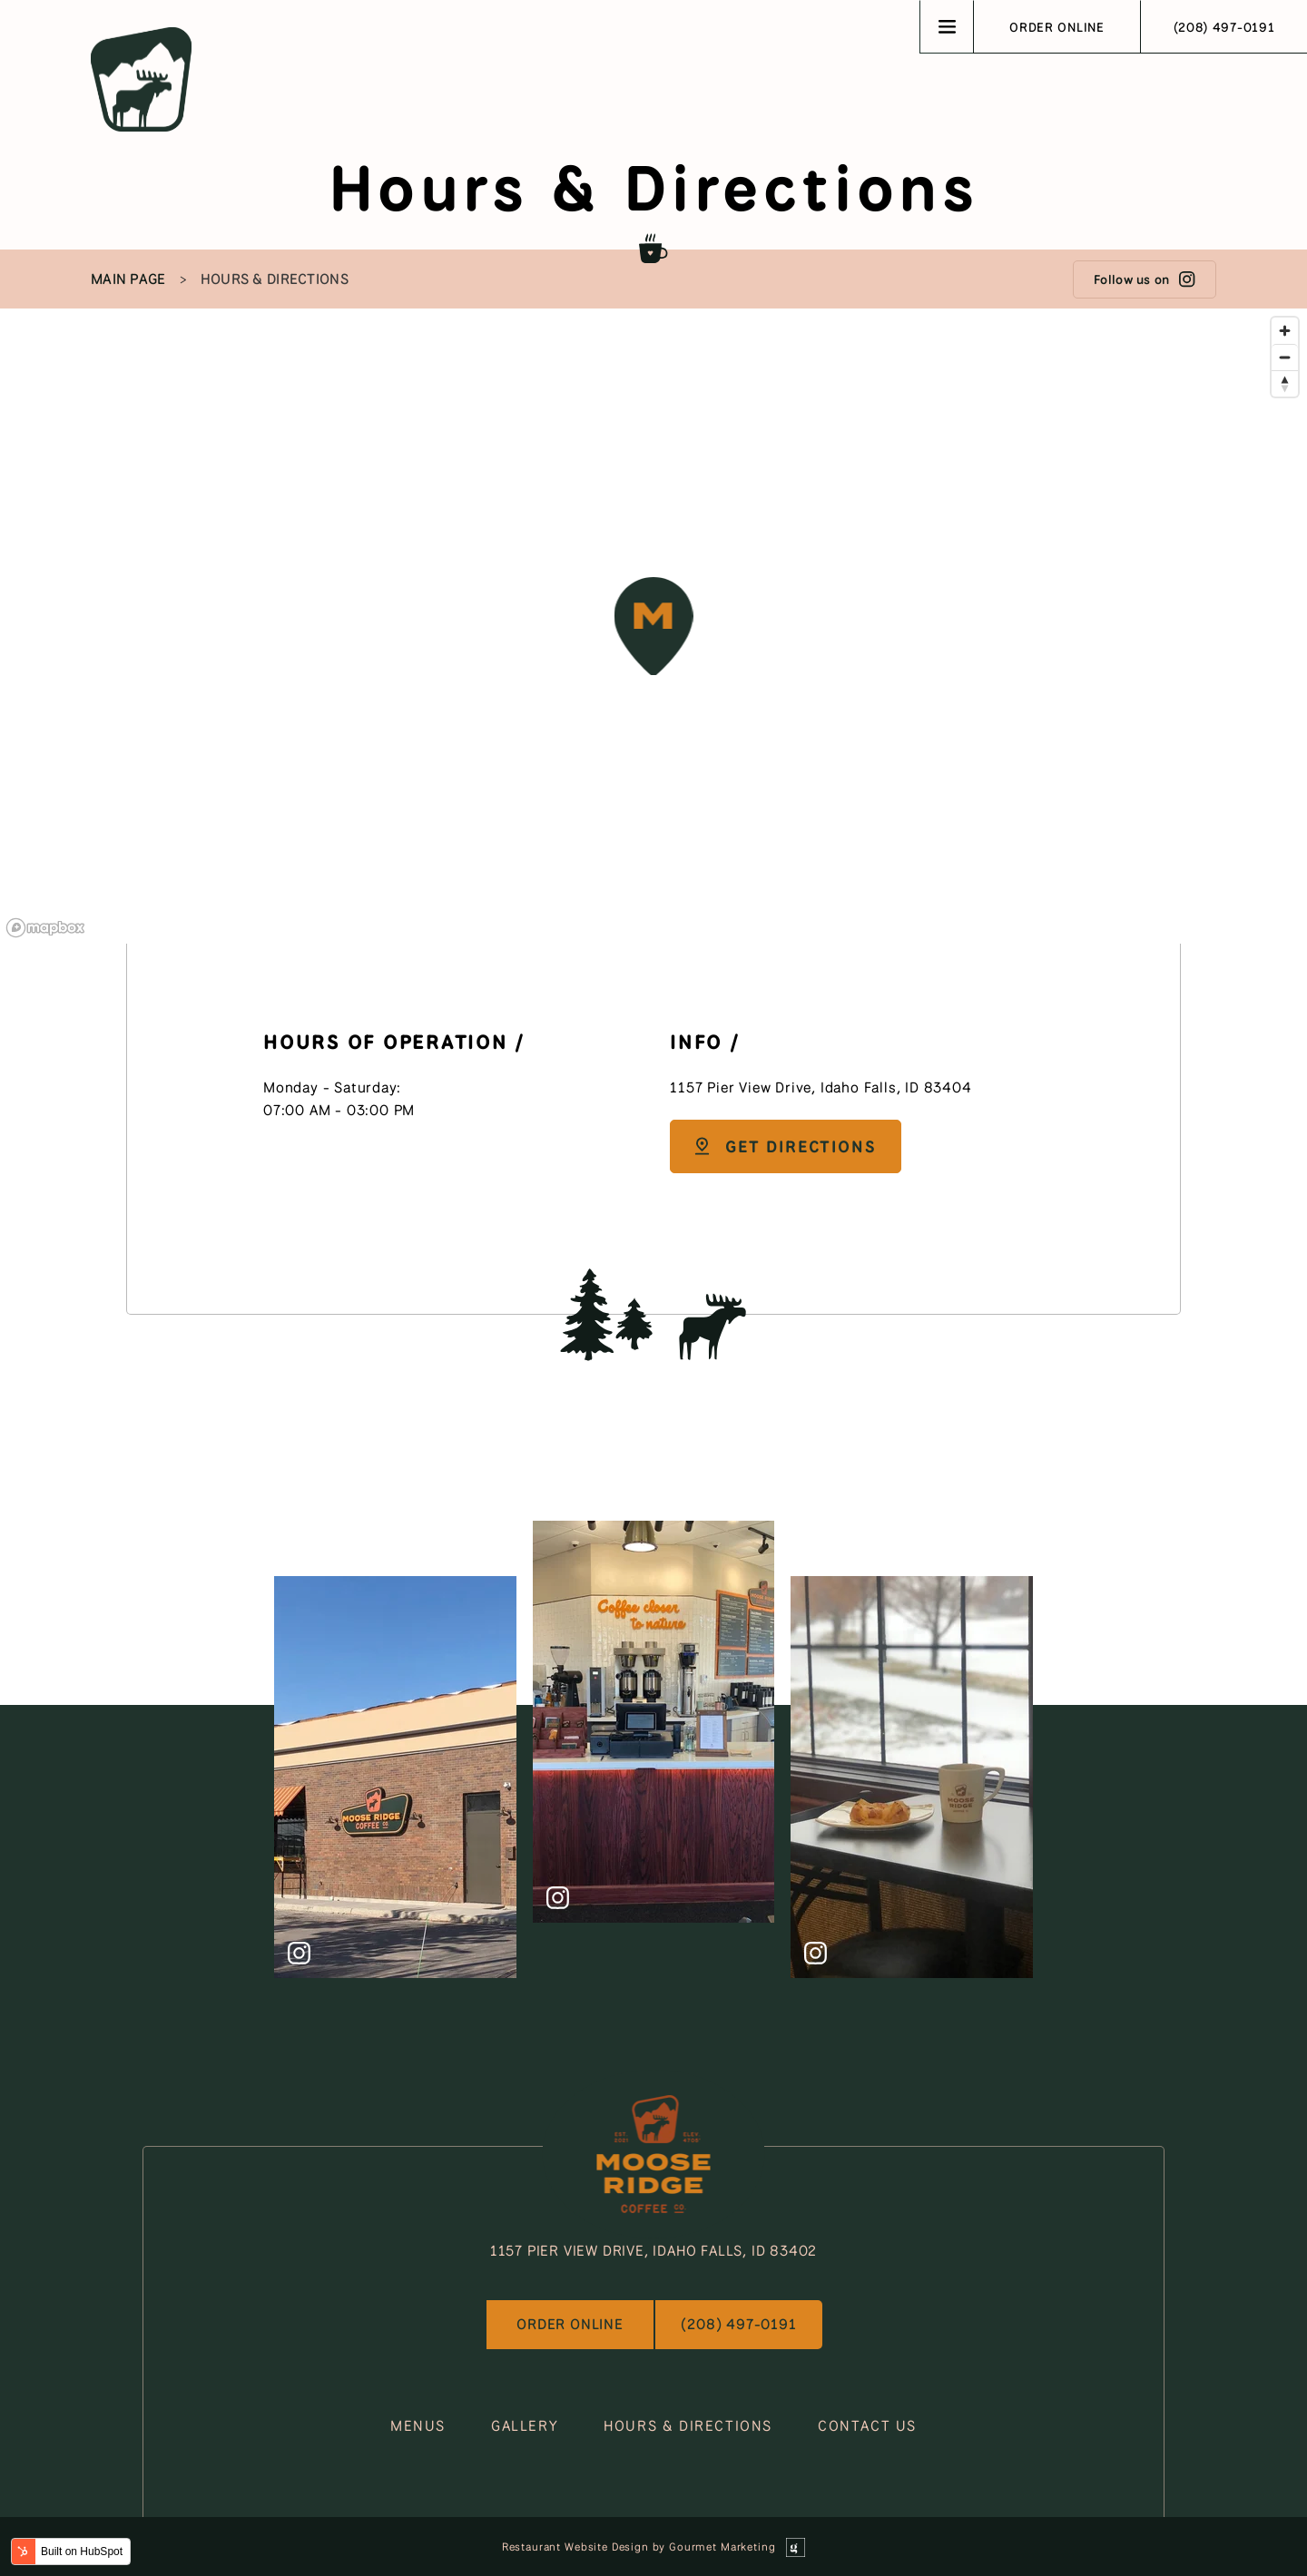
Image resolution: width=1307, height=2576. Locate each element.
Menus (418, 2425)
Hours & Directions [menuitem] (275, 279)
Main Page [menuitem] (128, 279)
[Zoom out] (1285, 357)
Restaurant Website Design (575, 2547)
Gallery (524, 2425)
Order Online (1056, 27)
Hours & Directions (688, 2425)
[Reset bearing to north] (1285, 383)
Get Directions (784, 1146)
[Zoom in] (1285, 331)
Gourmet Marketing (722, 2547)
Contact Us (867, 2425)
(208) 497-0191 (1224, 27)
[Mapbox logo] (45, 927)
